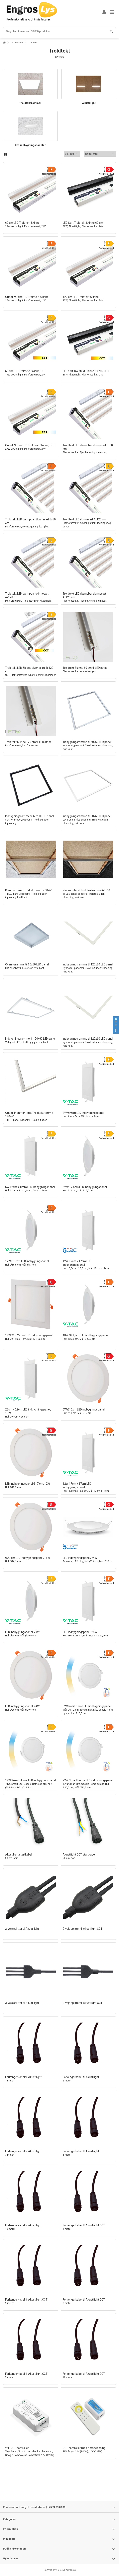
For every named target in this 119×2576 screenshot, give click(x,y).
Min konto (9, 2538)
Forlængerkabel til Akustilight (30, 2078)
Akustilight (88, 102)
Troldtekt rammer (30, 102)
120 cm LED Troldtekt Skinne (88, 298)
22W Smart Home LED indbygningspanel (88, 1784)
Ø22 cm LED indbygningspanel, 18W (30, 1559)
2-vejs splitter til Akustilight (22, 1928)
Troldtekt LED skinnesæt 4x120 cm (88, 523)
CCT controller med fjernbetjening (88, 2449)
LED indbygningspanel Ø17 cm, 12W (30, 1485)
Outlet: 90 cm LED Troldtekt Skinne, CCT (30, 447)
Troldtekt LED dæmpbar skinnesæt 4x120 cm (30, 599)
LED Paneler (17, 42)
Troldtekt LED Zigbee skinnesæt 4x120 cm (30, 673)
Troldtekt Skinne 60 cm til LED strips (88, 669)
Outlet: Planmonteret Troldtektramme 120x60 (30, 1118)
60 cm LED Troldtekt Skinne (30, 224)
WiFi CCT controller (30, 2453)
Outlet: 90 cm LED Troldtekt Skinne (30, 298)
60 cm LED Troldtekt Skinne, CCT (30, 372)
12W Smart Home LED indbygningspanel (30, 1784)
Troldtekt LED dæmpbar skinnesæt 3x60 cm (88, 451)
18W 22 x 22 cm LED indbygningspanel (30, 1337)
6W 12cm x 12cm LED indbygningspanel (30, 1188)
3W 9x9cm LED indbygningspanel (88, 1114)
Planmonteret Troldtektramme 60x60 (30, 894)
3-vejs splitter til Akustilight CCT (82, 2002)
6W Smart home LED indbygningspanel (88, 1710)
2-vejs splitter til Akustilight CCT (82, 1928)
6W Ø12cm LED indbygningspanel (88, 1411)
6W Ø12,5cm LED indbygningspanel (88, 1188)
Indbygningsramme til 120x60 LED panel (30, 1040)
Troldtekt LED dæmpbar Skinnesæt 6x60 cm (30, 525)
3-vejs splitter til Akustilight (22, 2002)
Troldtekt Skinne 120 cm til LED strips (30, 743)
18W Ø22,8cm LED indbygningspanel (88, 1337)
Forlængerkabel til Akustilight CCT (88, 2227)
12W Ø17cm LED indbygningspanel (30, 1263)
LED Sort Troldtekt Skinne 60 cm (88, 224)
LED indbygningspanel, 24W (88, 1559)
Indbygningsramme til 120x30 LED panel (88, 968)
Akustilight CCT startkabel (88, 1856)
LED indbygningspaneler (30, 145)
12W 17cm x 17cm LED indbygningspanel (88, 1267)
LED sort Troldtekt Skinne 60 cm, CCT (88, 372)
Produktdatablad (48, 174)
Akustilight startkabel (30, 1856)
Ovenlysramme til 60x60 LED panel (30, 966)
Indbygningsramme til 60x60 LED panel (88, 745)
